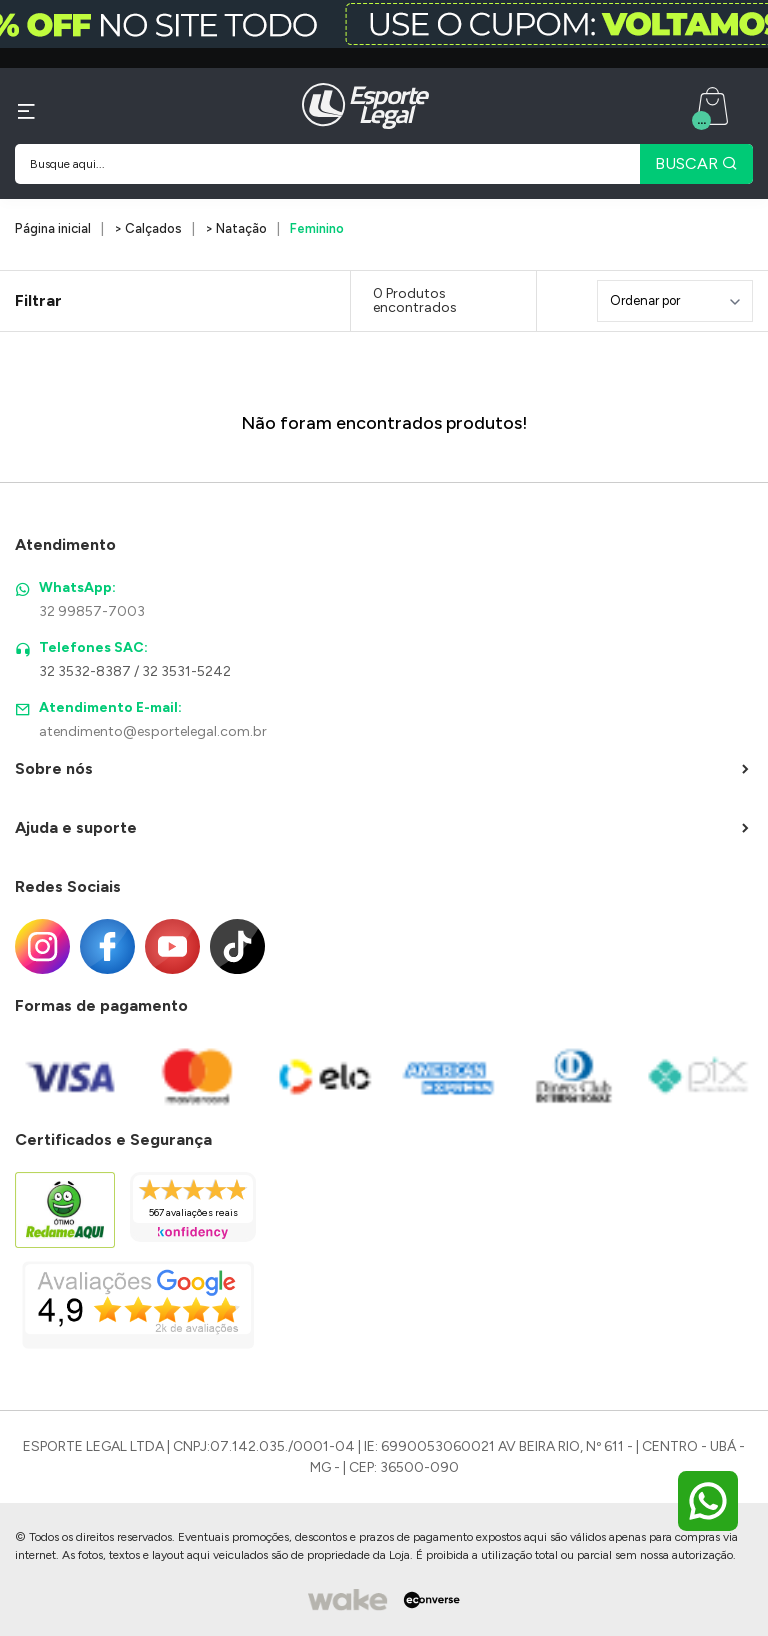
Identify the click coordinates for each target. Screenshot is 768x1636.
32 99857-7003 (92, 611)
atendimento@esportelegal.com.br (153, 731)
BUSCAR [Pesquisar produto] (696, 163)
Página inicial (53, 228)
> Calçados (148, 228)
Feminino (317, 228)
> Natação (236, 228)
